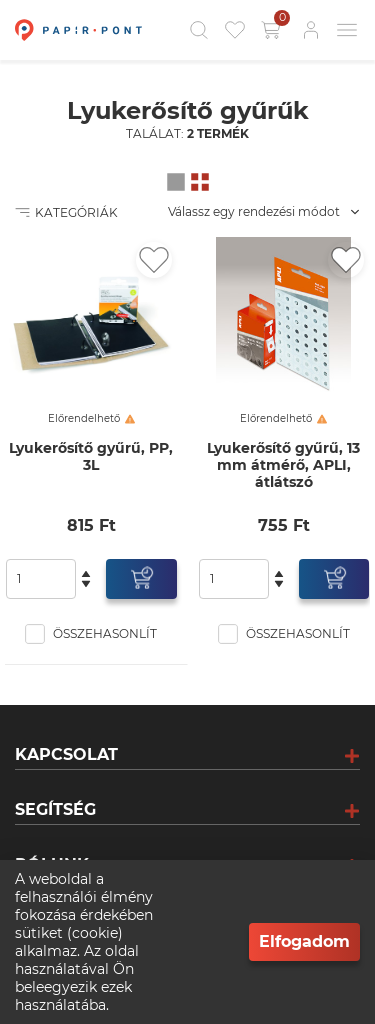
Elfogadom (304, 941)
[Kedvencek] (235, 30)
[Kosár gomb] (273, 30)
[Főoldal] (76, 30)
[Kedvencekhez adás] (154, 260)
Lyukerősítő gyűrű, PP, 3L (91, 457)
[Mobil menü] (347, 30)
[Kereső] (199, 30)
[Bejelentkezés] (311, 30)
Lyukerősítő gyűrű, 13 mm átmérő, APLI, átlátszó (283, 465)
